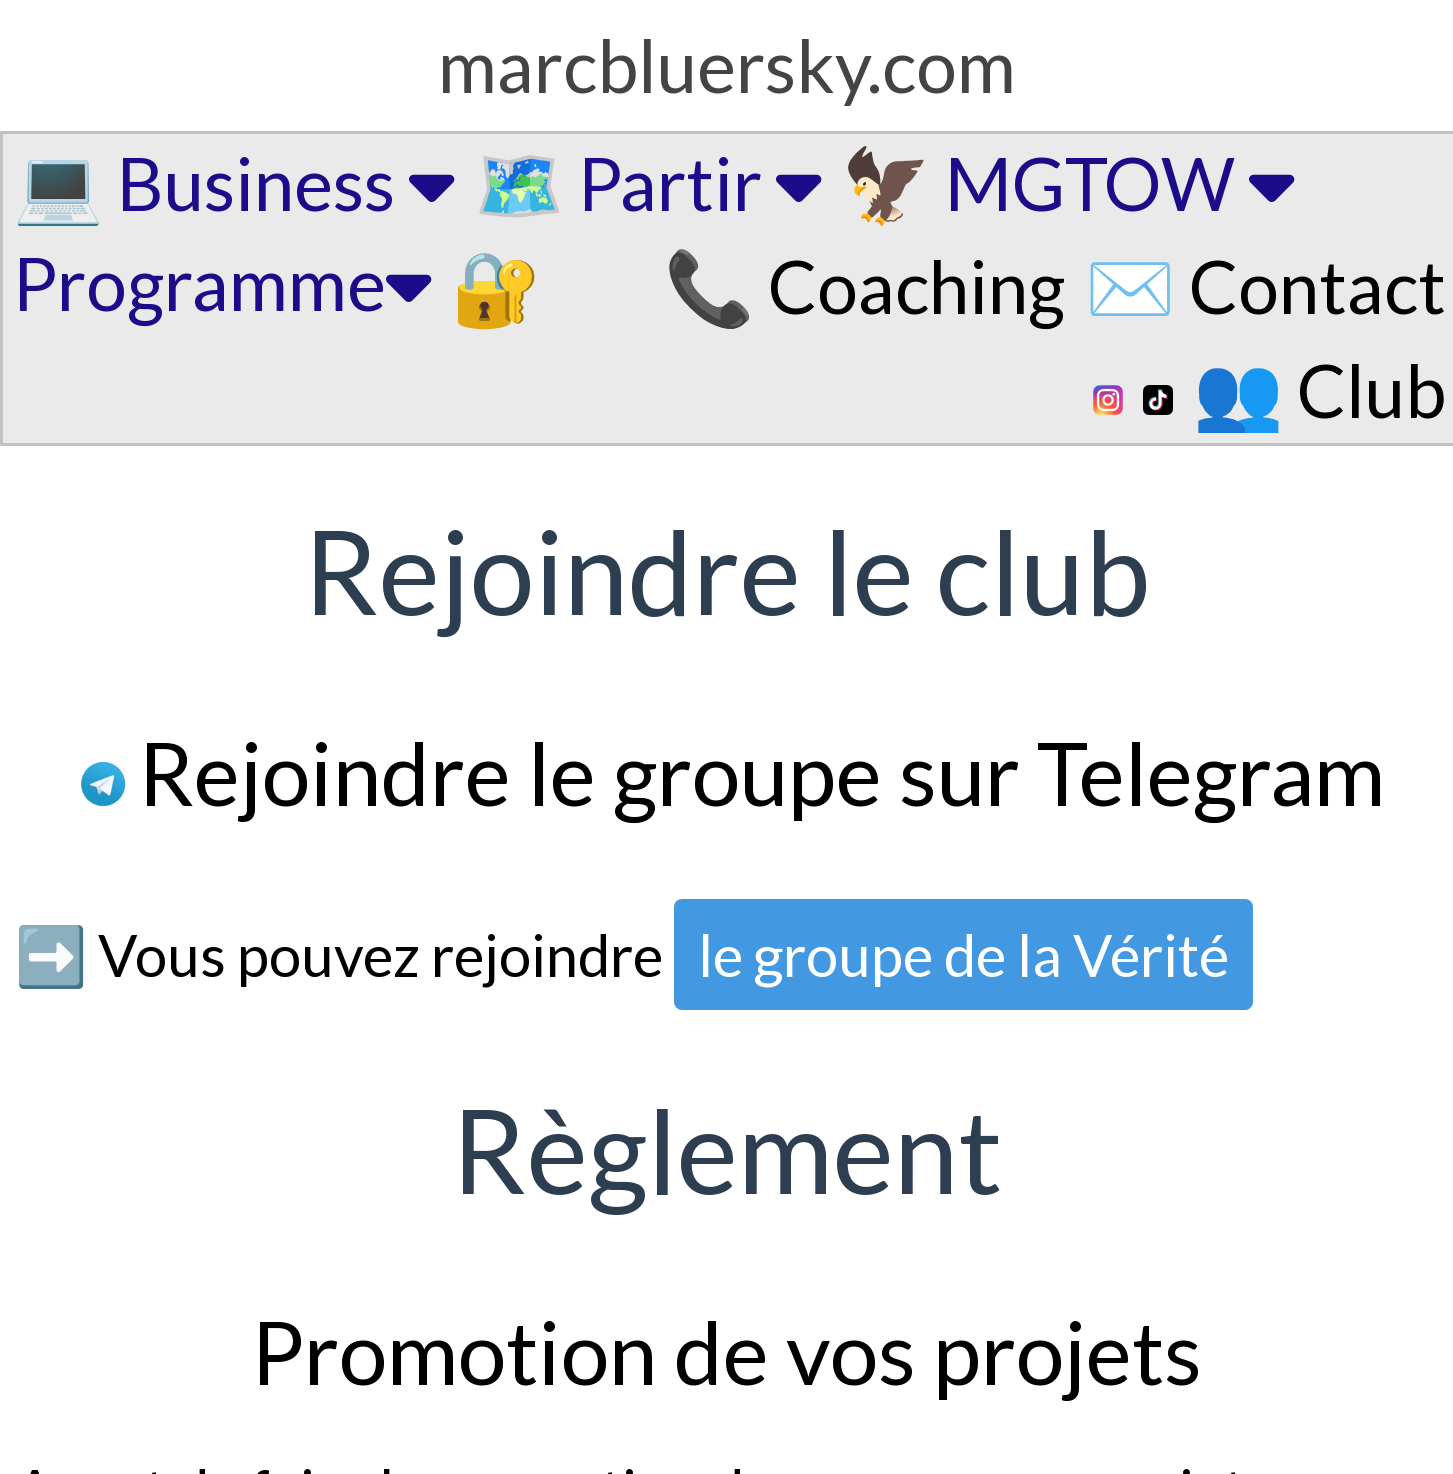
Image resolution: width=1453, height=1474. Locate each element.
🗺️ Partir (647, 182)
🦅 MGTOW (1067, 182)
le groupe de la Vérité (963, 954)
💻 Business (233, 182)
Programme (222, 282)
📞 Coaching (864, 285)
